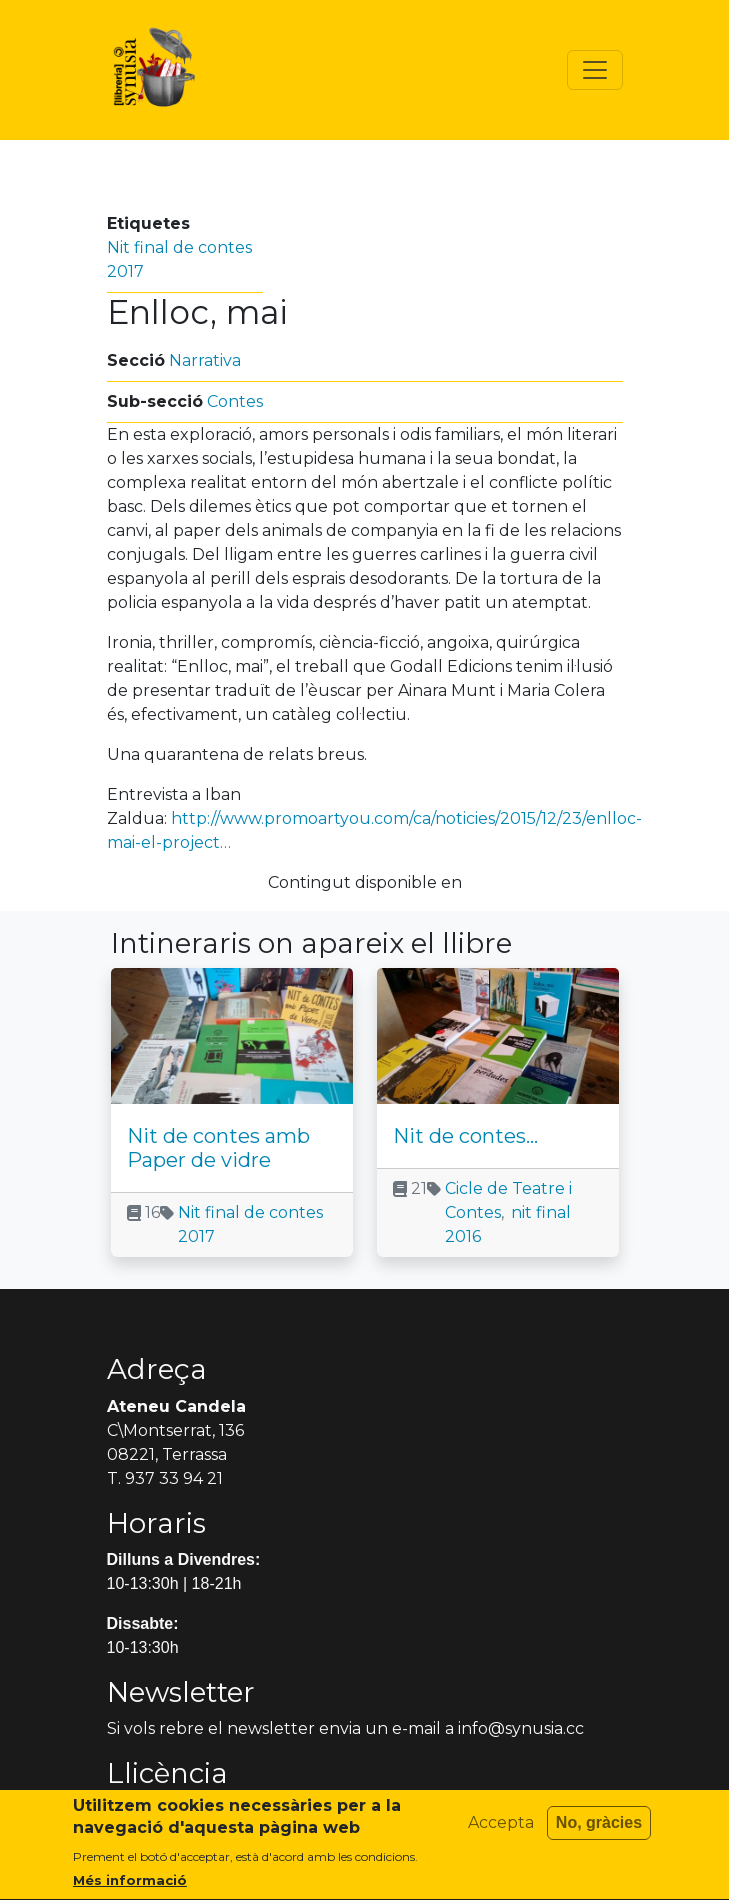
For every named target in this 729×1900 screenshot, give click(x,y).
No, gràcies (599, 1833)
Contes (235, 401)
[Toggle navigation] (595, 70)
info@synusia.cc (521, 1728)
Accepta (501, 1833)
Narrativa (205, 360)
